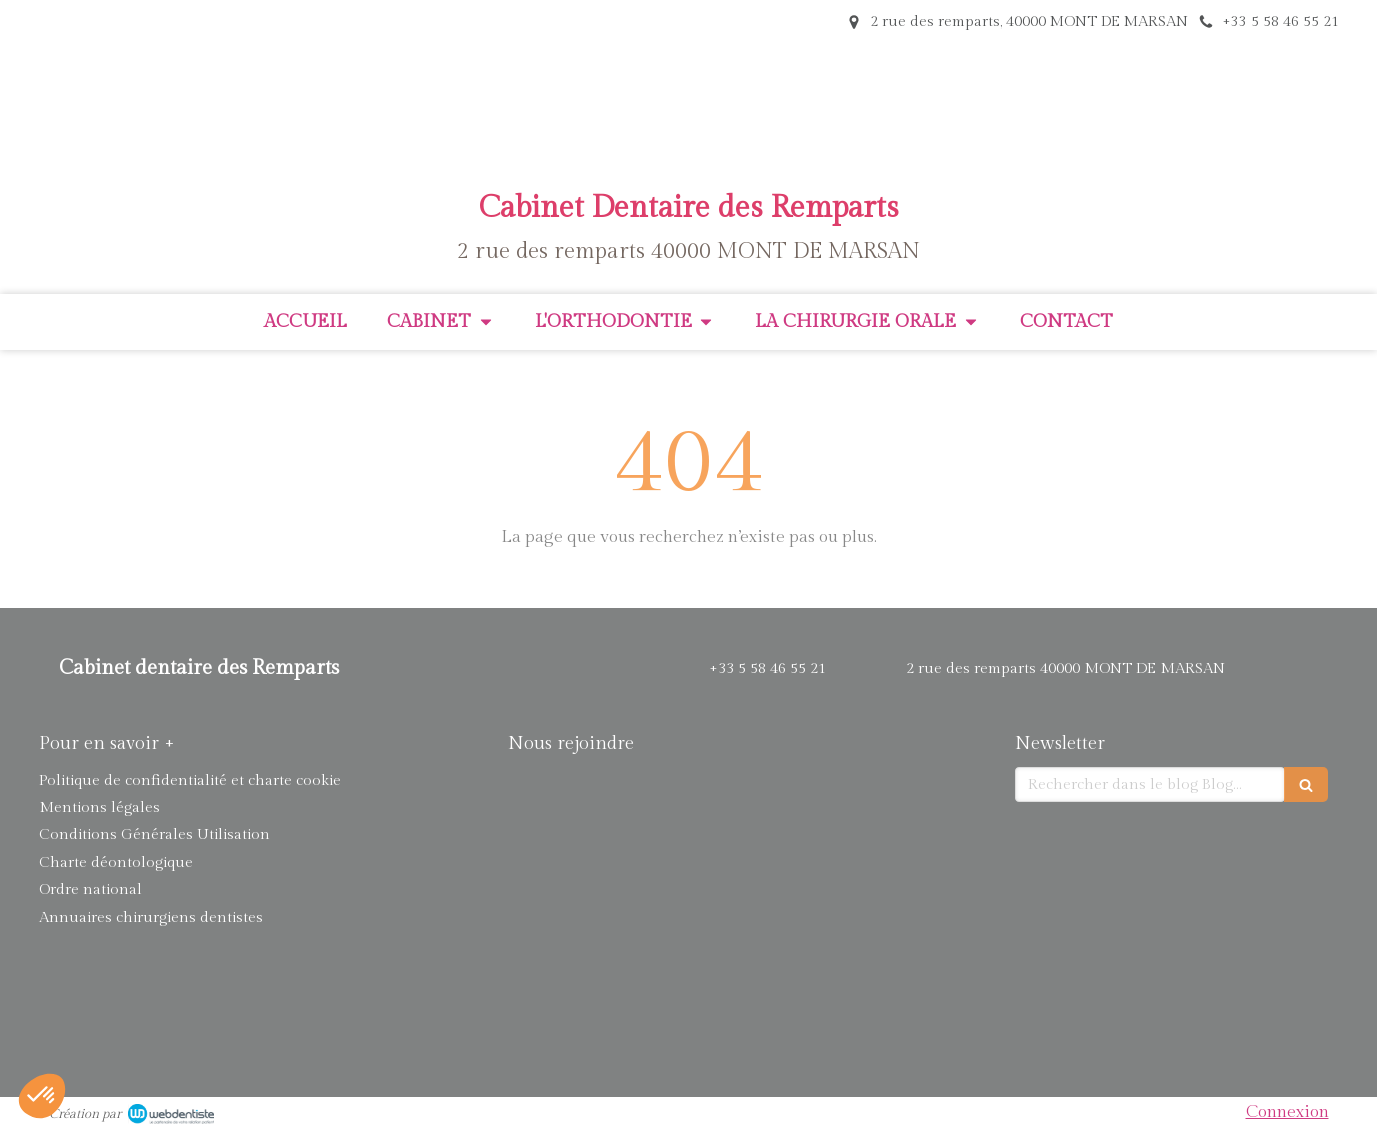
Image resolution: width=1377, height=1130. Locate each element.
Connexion (1287, 1112)
